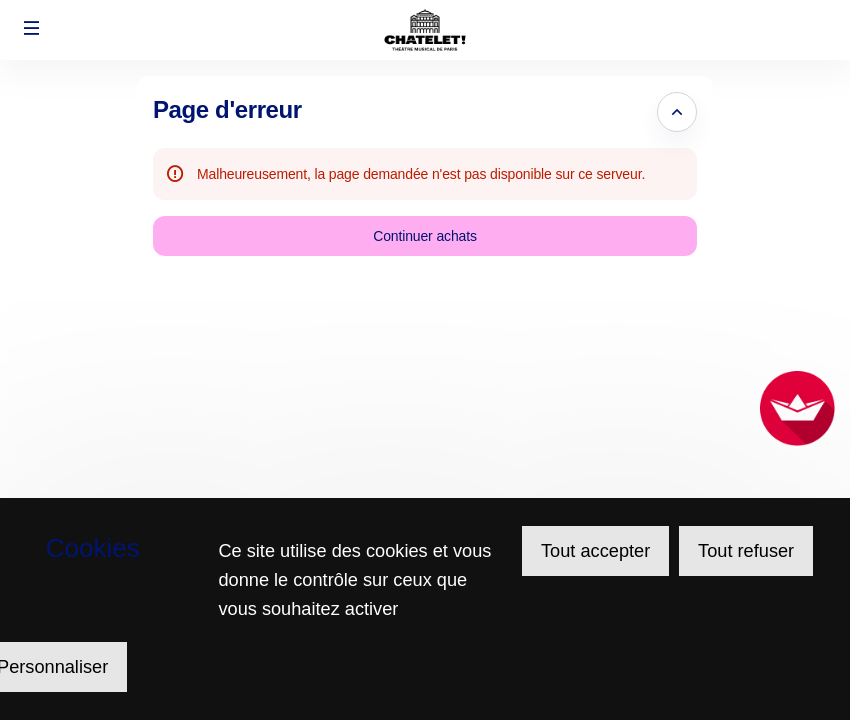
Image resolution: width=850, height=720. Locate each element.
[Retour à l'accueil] (425, 30)
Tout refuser (746, 551)
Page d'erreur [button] (227, 109)
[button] (32, 28)
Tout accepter (595, 551)
